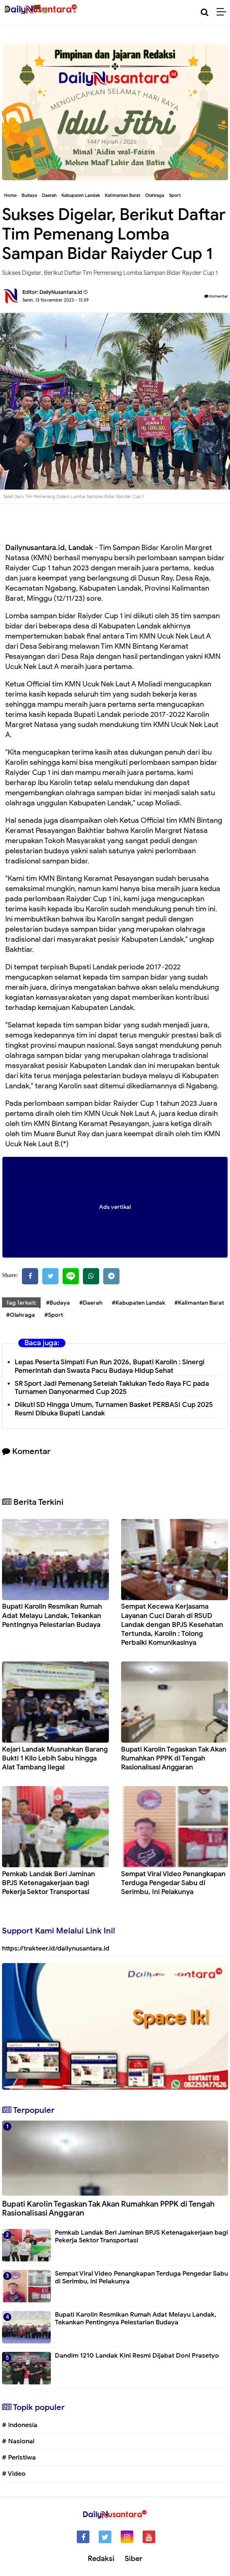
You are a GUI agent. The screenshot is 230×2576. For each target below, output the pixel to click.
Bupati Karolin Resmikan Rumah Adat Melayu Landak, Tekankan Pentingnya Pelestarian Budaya (52, 1615)
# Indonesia (19, 2425)
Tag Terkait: (21, 1302)
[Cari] (204, 12)
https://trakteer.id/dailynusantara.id (55, 1948)
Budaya (29, 195)
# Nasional (18, 2441)
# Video (14, 2474)
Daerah (49, 195)
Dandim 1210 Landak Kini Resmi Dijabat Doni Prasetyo (137, 2356)
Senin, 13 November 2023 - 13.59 (55, 300)
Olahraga (154, 195)
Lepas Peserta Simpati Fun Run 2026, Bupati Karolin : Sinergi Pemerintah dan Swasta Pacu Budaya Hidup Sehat (109, 1366)
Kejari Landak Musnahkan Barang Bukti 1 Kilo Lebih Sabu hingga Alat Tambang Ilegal (55, 1758)
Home (10, 195)
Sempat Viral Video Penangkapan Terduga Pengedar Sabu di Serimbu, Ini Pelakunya (173, 1883)
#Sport (53, 1315)
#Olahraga (20, 1315)
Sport (175, 195)
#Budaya (58, 1302)
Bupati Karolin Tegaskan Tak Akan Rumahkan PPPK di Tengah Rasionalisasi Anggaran (173, 1758)
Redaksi (101, 2558)
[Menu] (223, 12)
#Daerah (90, 1302)
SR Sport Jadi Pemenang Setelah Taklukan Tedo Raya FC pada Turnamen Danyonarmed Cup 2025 (112, 1387)
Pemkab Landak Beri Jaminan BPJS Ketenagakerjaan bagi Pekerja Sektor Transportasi (48, 1883)
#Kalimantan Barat (199, 1302)
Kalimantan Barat (122, 195)
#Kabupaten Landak (138, 1302)
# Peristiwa (19, 2457)
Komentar (216, 296)
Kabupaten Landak (80, 195)
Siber (133, 2558)
